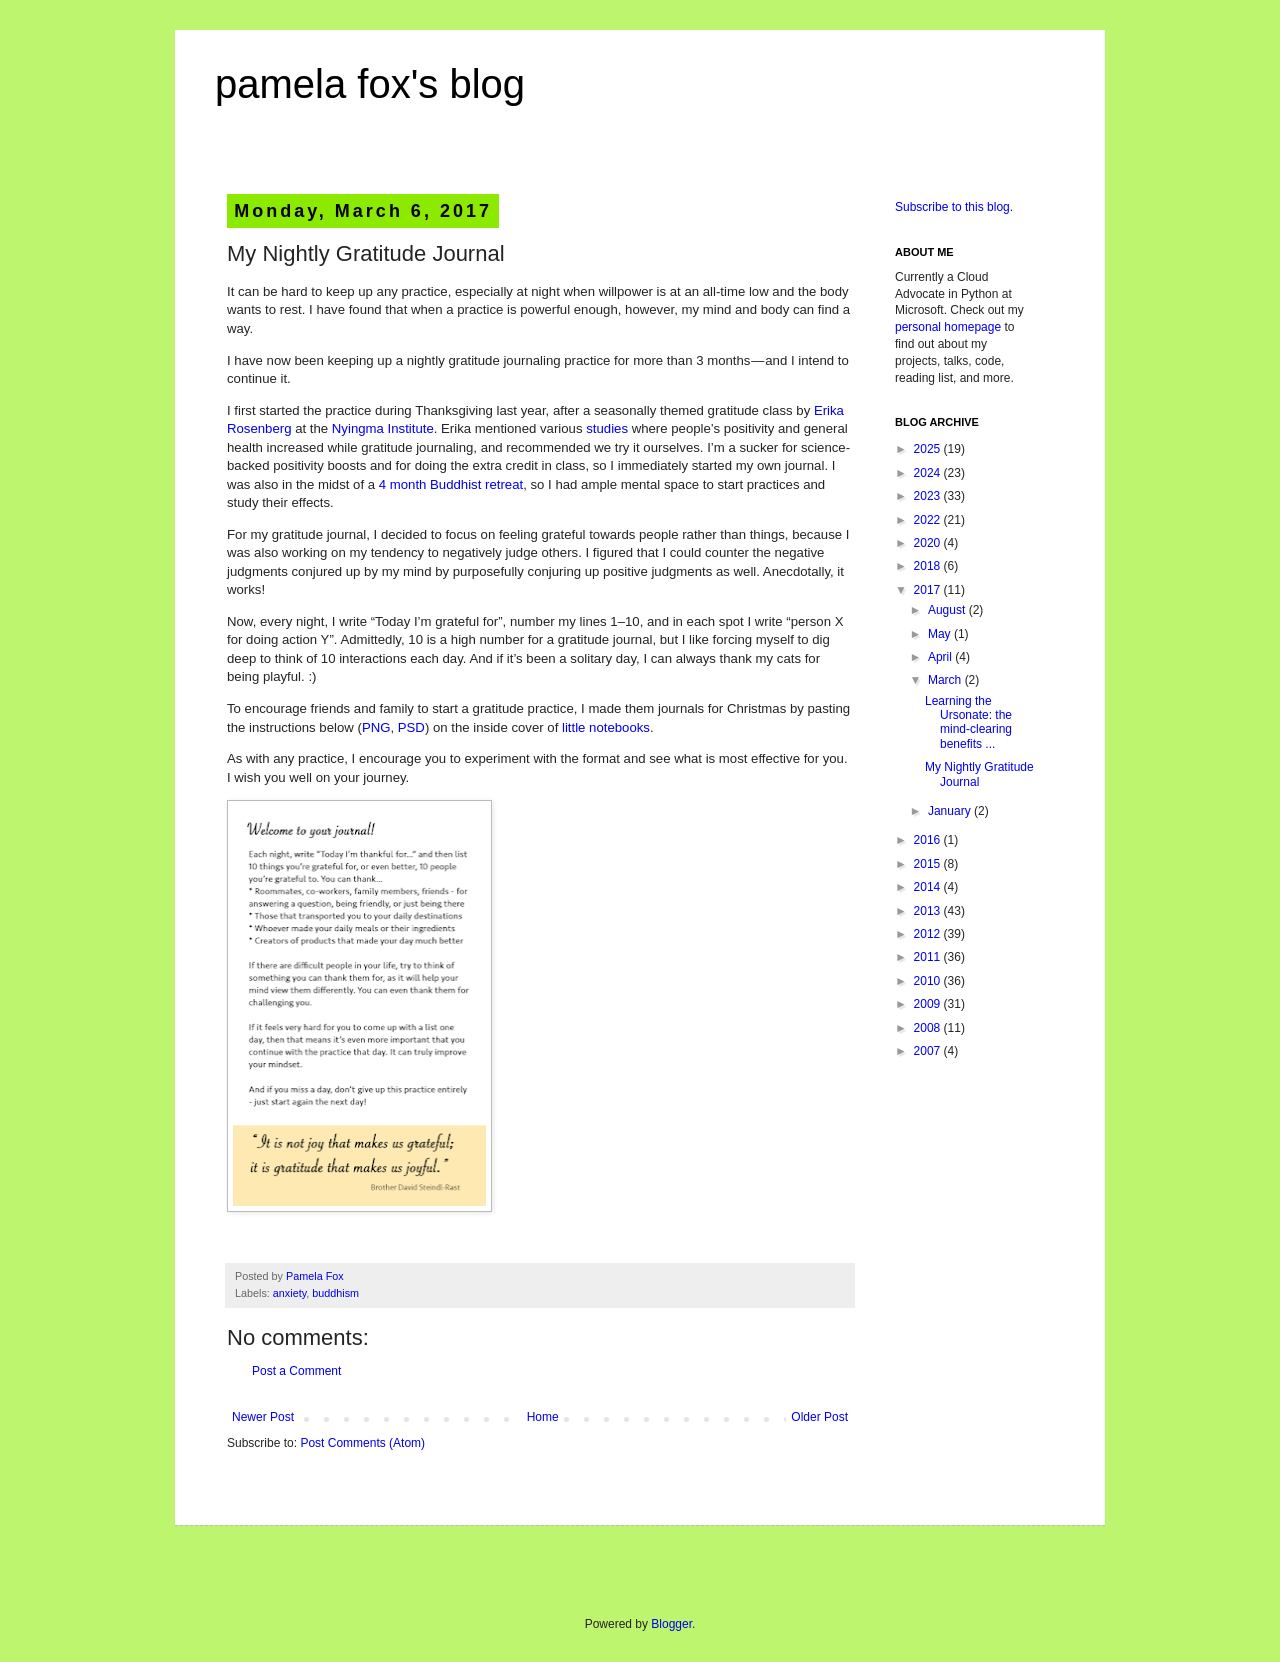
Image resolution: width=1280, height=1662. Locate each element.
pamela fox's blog (370, 84)
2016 (929, 840)
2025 (929, 449)
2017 (929, 590)
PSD (411, 727)
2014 (929, 887)
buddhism (335, 1293)
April (941, 657)
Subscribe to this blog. (954, 207)
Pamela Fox (315, 1276)
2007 (929, 1051)
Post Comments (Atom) (362, 1443)
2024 (929, 473)
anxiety (289, 1293)
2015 (929, 864)
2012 (929, 934)
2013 (929, 911)
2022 (929, 520)
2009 (929, 1004)
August (948, 610)
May (941, 634)
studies (607, 428)
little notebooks (606, 727)
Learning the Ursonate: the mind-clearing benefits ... (968, 722)
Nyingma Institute (383, 428)
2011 (929, 957)
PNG (376, 727)
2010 (929, 981)
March (946, 680)
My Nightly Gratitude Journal (979, 774)
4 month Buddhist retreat (451, 484)
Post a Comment (296, 1371)
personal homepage (948, 327)
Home (543, 1417)
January (951, 811)
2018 (929, 566)
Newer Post (263, 1417)
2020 (929, 543)
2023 (929, 496)
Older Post (819, 1417)
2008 (929, 1028)
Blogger (671, 1624)
